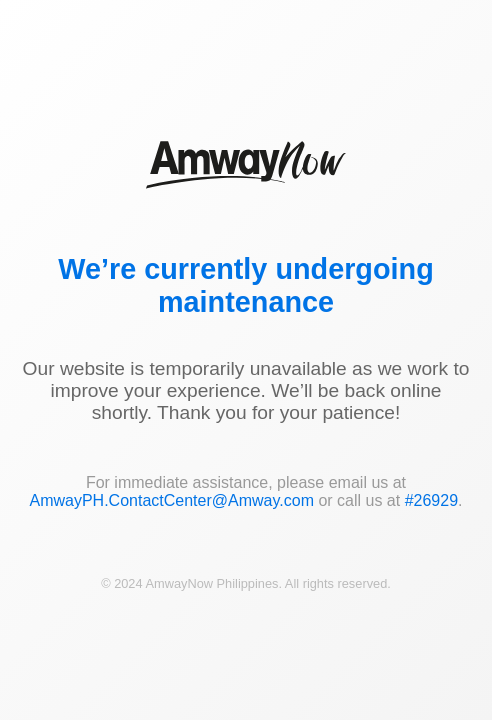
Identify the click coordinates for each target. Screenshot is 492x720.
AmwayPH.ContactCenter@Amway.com (171, 500)
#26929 (431, 500)
